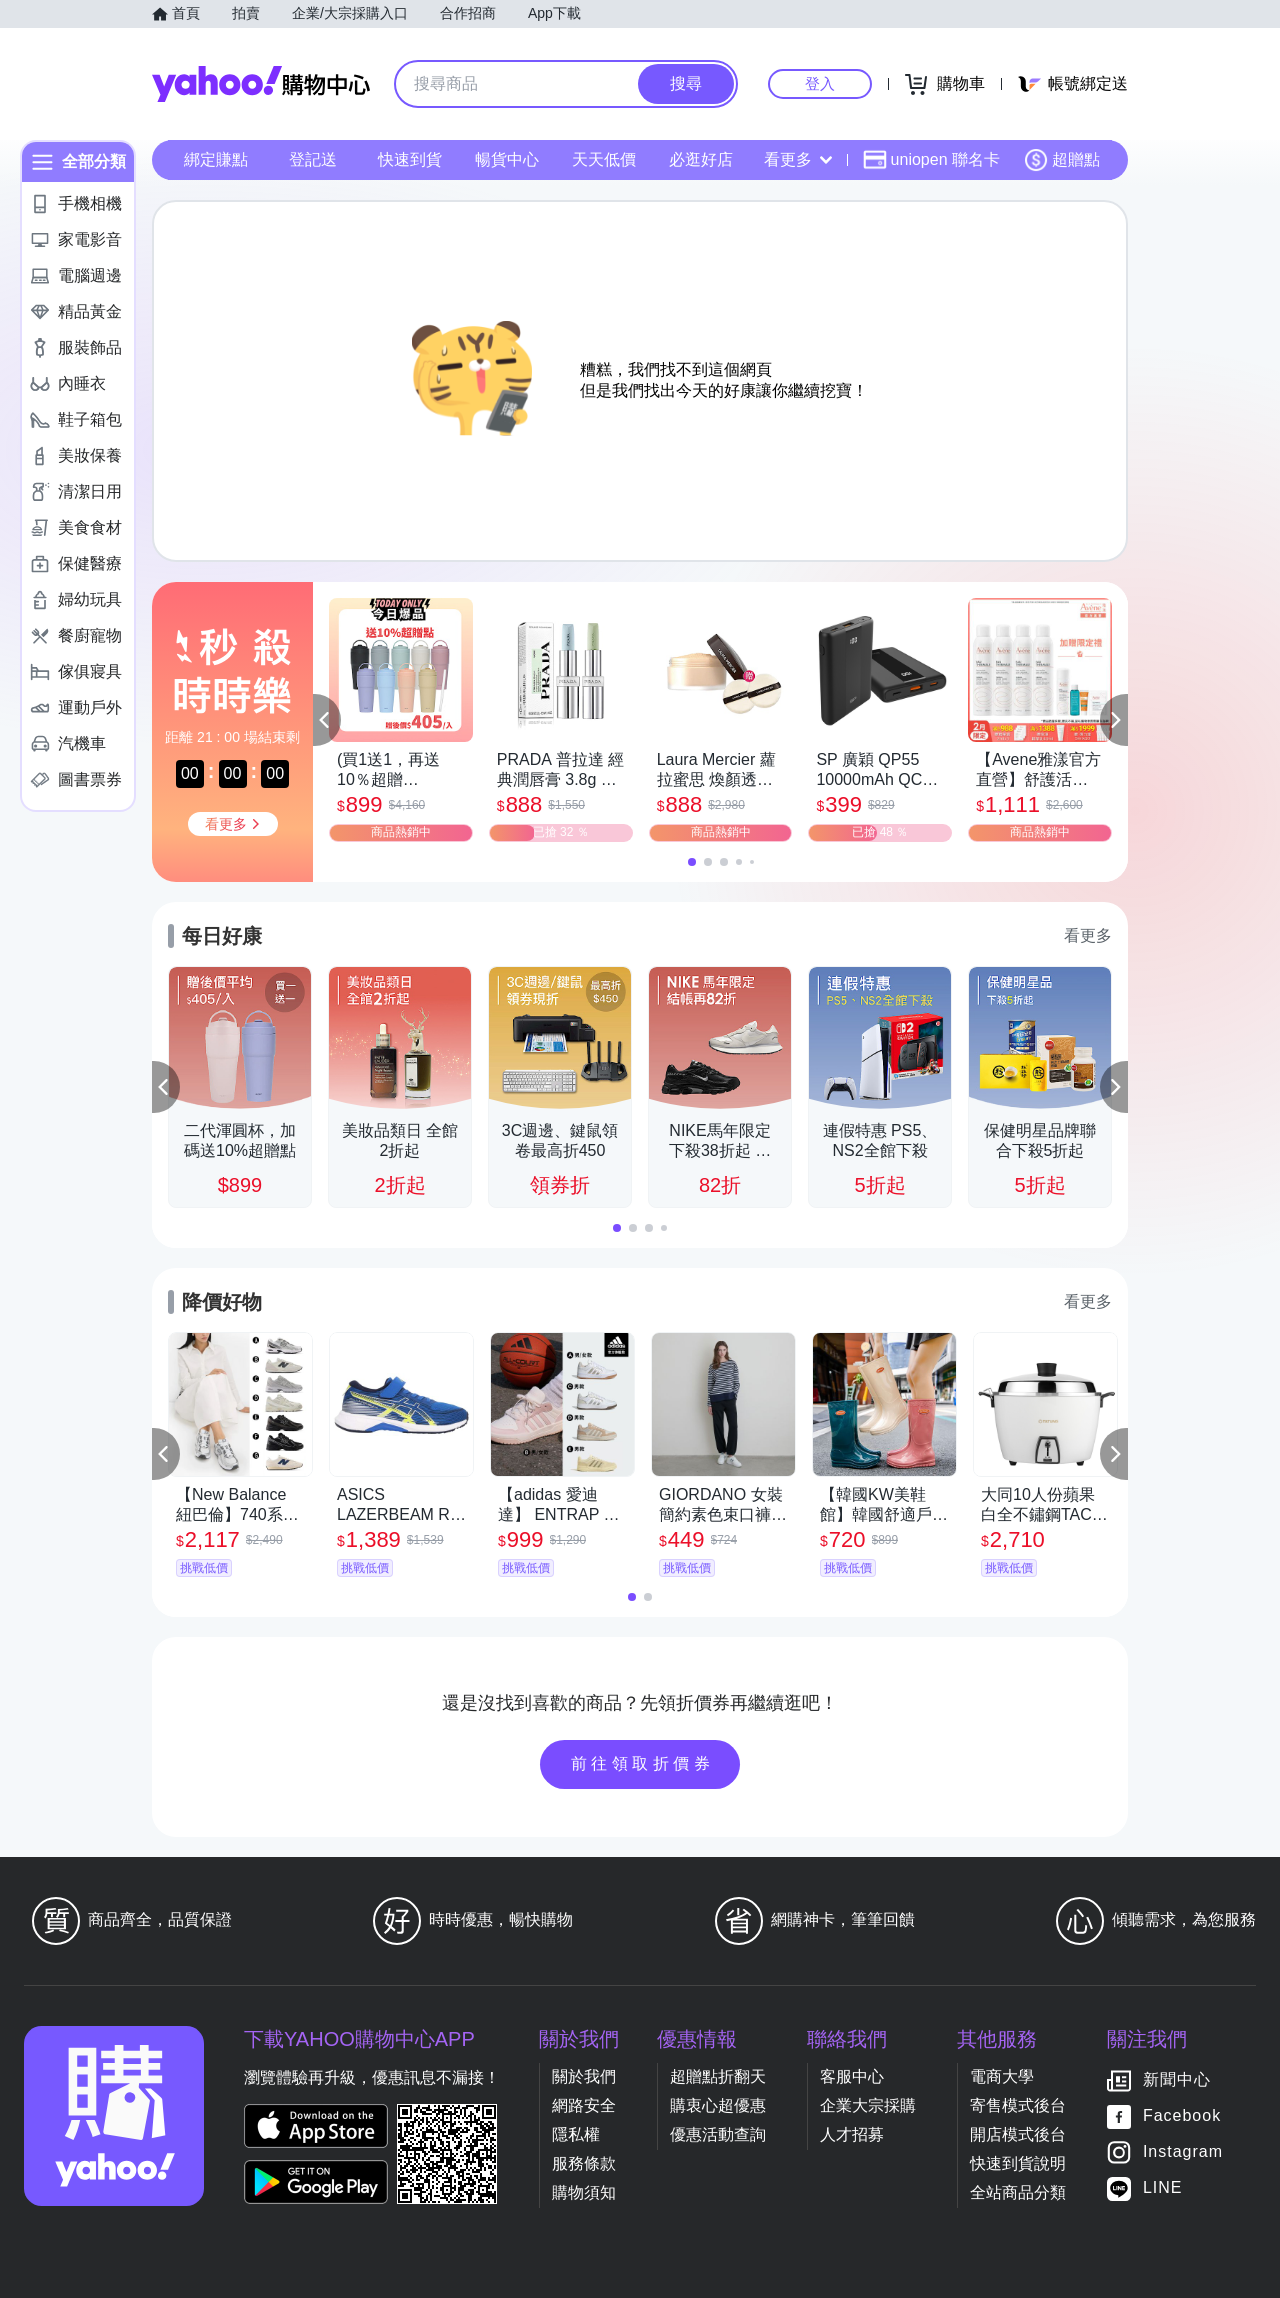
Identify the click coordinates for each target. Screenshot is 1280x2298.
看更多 (798, 159)
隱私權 (576, 2134)
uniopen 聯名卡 (931, 160)
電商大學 (1002, 2076)
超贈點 (1062, 160)
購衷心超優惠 (718, 2105)
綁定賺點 (216, 159)
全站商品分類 (1018, 2192)
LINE (1163, 2187)
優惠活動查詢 (718, 2134)
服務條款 (584, 2163)
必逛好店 (701, 159)
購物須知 (584, 2192)
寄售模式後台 (1018, 2105)
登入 (820, 83)
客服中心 (852, 2076)
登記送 (313, 159)
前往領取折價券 (643, 1763)
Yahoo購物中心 (261, 84)
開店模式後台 (1018, 2134)
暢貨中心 (507, 159)
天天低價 (604, 159)
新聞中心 (1177, 2079)
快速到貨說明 (1018, 2163)
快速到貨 (410, 159)
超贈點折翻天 (718, 2076)
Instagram (1183, 2151)
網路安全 (584, 2105)
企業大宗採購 (868, 2105)
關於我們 (584, 2076)
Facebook (1182, 2115)
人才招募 (852, 2134)
